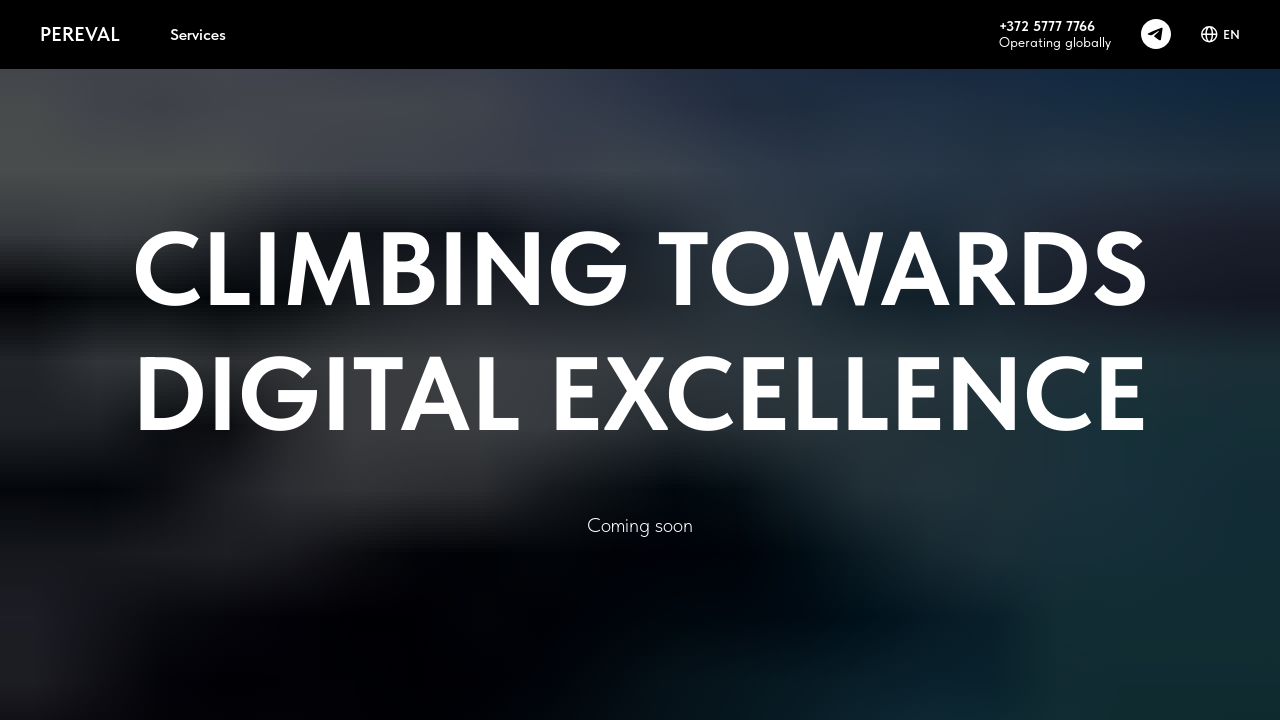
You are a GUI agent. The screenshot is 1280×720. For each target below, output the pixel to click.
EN (1220, 34)
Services (198, 34)
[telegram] (1156, 34)
